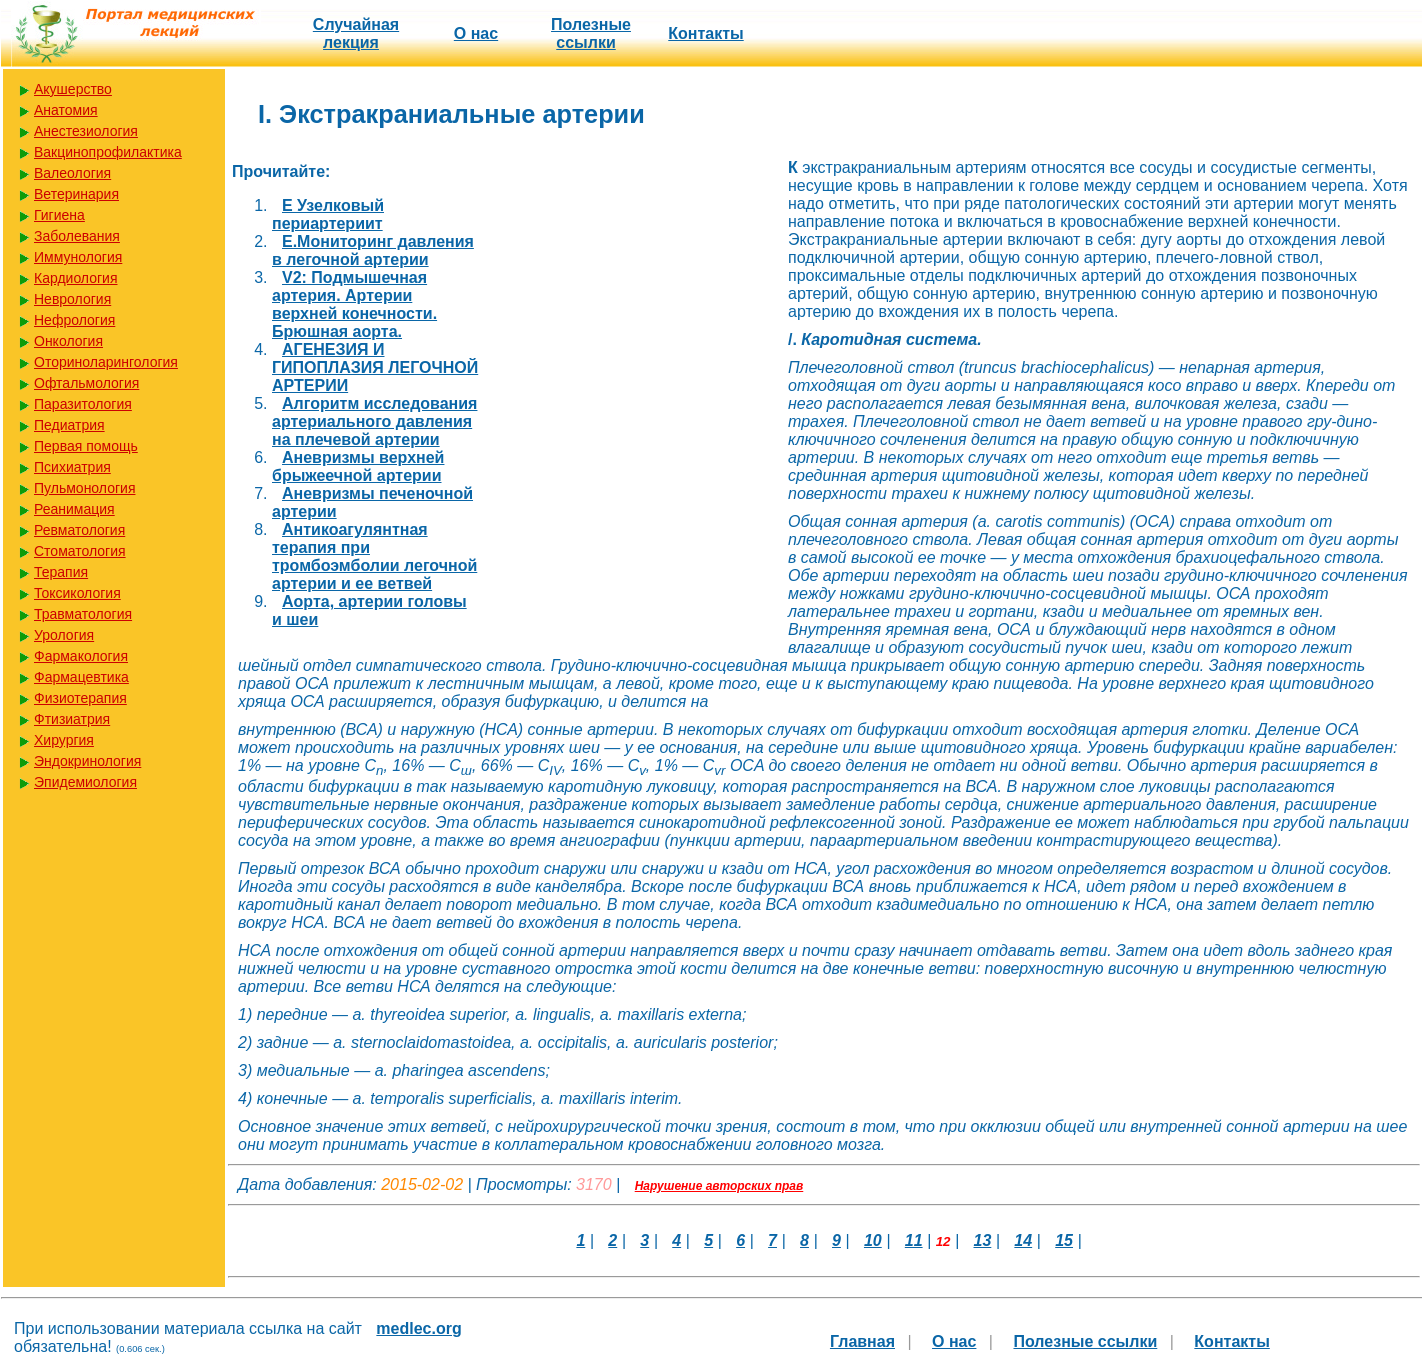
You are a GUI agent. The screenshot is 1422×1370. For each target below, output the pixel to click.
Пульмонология (84, 488)
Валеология (72, 173)
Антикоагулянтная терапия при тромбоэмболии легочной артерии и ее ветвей (374, 556)
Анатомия (66, 110)
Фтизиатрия (72, 719)
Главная (862, 1341)
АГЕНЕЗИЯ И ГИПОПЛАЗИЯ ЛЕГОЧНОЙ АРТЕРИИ (375, 367)
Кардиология (76, 278)
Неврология (72, 299)
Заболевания (77, 236)
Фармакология (81, 656)
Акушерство (73, 89)
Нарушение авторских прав (719, 1186)
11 (914, 1240)
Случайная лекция (356, 33)
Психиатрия (72, 467)
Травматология (83, 614)
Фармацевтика (81, 677)
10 (873, 1240)
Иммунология (78, 257)
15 (1064, 1240)
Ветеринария (76, 194)
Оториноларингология (106, 362)
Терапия (61, 572)
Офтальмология (86, 383)
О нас (476, 33)
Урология (64, 635)
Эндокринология (87, 761)
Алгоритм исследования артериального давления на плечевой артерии (374, 421)
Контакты (705, 33)
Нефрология (74, 320)
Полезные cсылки (591, 33)
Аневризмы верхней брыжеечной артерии (358, 466)
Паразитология (83, 404)
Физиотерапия (80, 698)
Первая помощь (86, 446)
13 (983, 1240)
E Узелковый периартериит (328, 214)
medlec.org (418, 1328)
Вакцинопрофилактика (108, 152)
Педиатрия (69, 425)
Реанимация (74, 509)
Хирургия (64, 740)
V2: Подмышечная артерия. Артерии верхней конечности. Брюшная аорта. (354, 304)
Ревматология (79, 530)
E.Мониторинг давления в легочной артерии (373, 250)
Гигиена (59, 215)
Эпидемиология (85, 782)
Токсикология (77, 593)
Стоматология (80, 551)
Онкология (68, 341)
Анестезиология (86, 131)
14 (1023, 1240)
